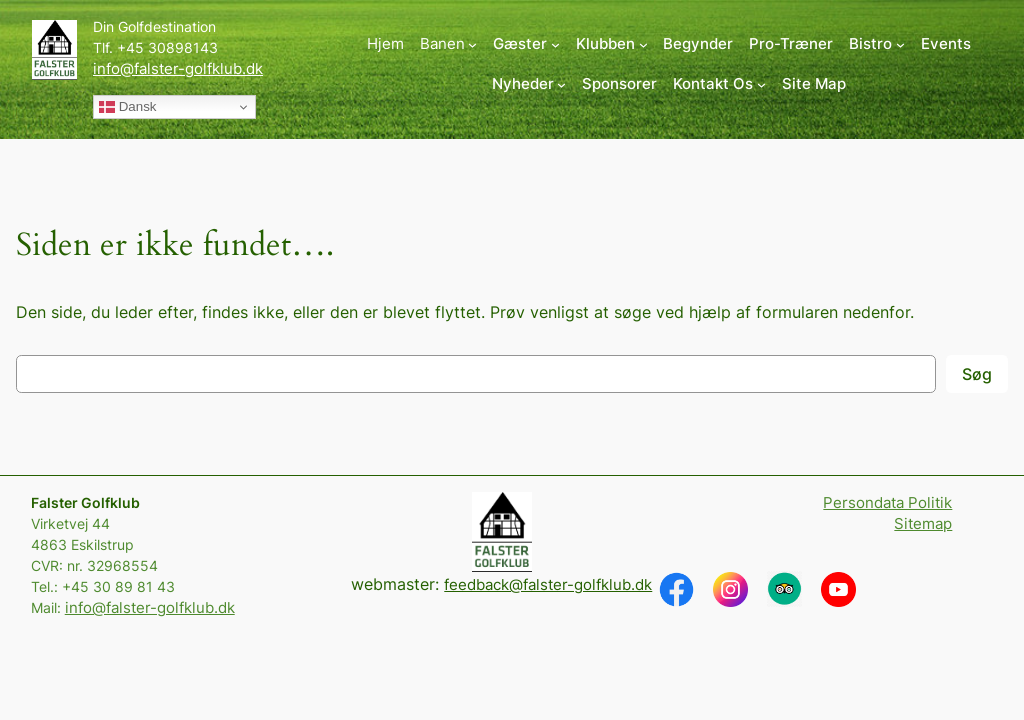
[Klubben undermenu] (612, 44)
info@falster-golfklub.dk (178, 69)
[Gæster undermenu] (526, 44)
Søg (977, 374)
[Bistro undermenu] (877, 44)
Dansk (127, 107)
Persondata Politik (887, 503)
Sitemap (923, 524)
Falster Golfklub (85, 502)
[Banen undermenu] (449, 44)
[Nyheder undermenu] (529, 84)
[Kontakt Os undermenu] (719, 84)
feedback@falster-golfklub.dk (548, 585)
